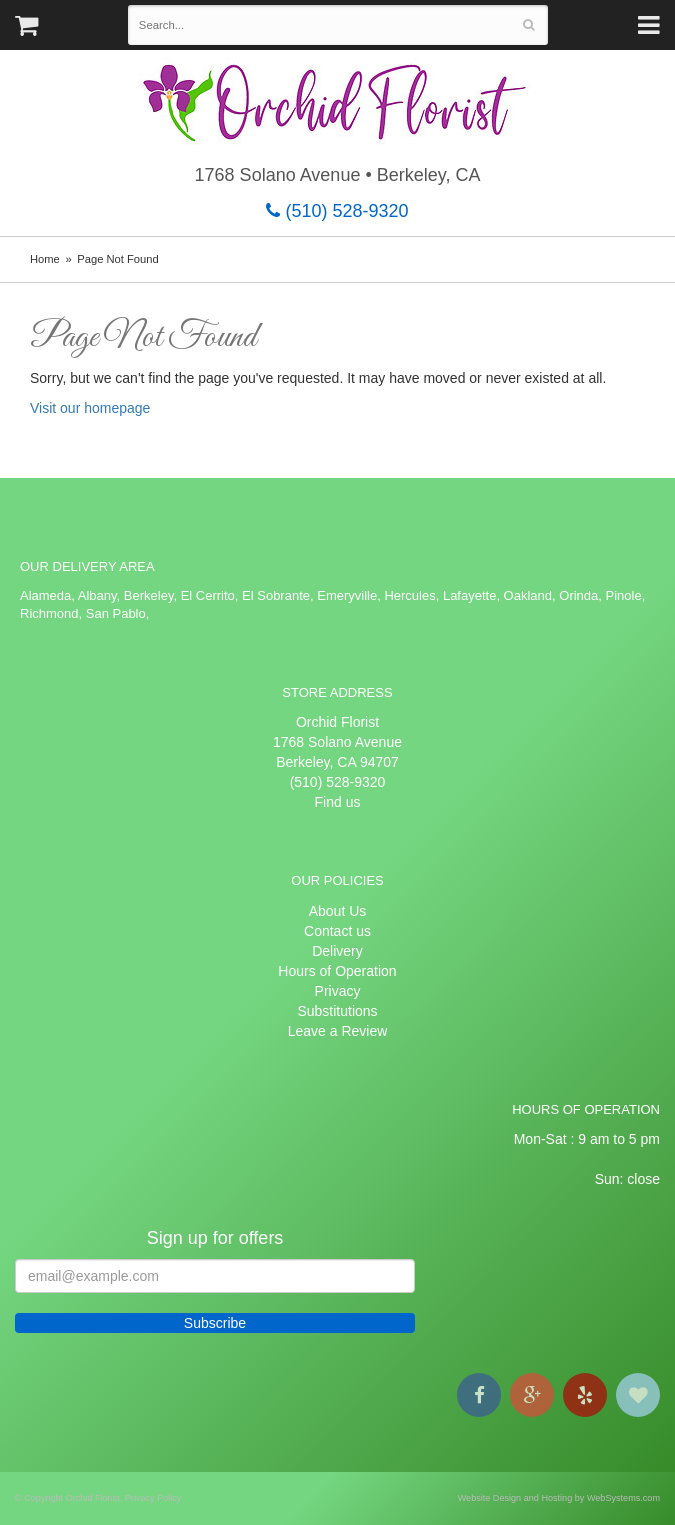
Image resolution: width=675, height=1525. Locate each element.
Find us (338, 802)
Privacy (338, 991)
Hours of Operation (337, 971)
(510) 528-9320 (337, 211)
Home (45, 259)
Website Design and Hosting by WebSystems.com (559, 1498)
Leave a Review (338, 1031)
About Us (338, 911)
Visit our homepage (90, 408)
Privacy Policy (153, 1498)
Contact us (337, 931)
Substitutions (337, 1011)
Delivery (337, 951)
